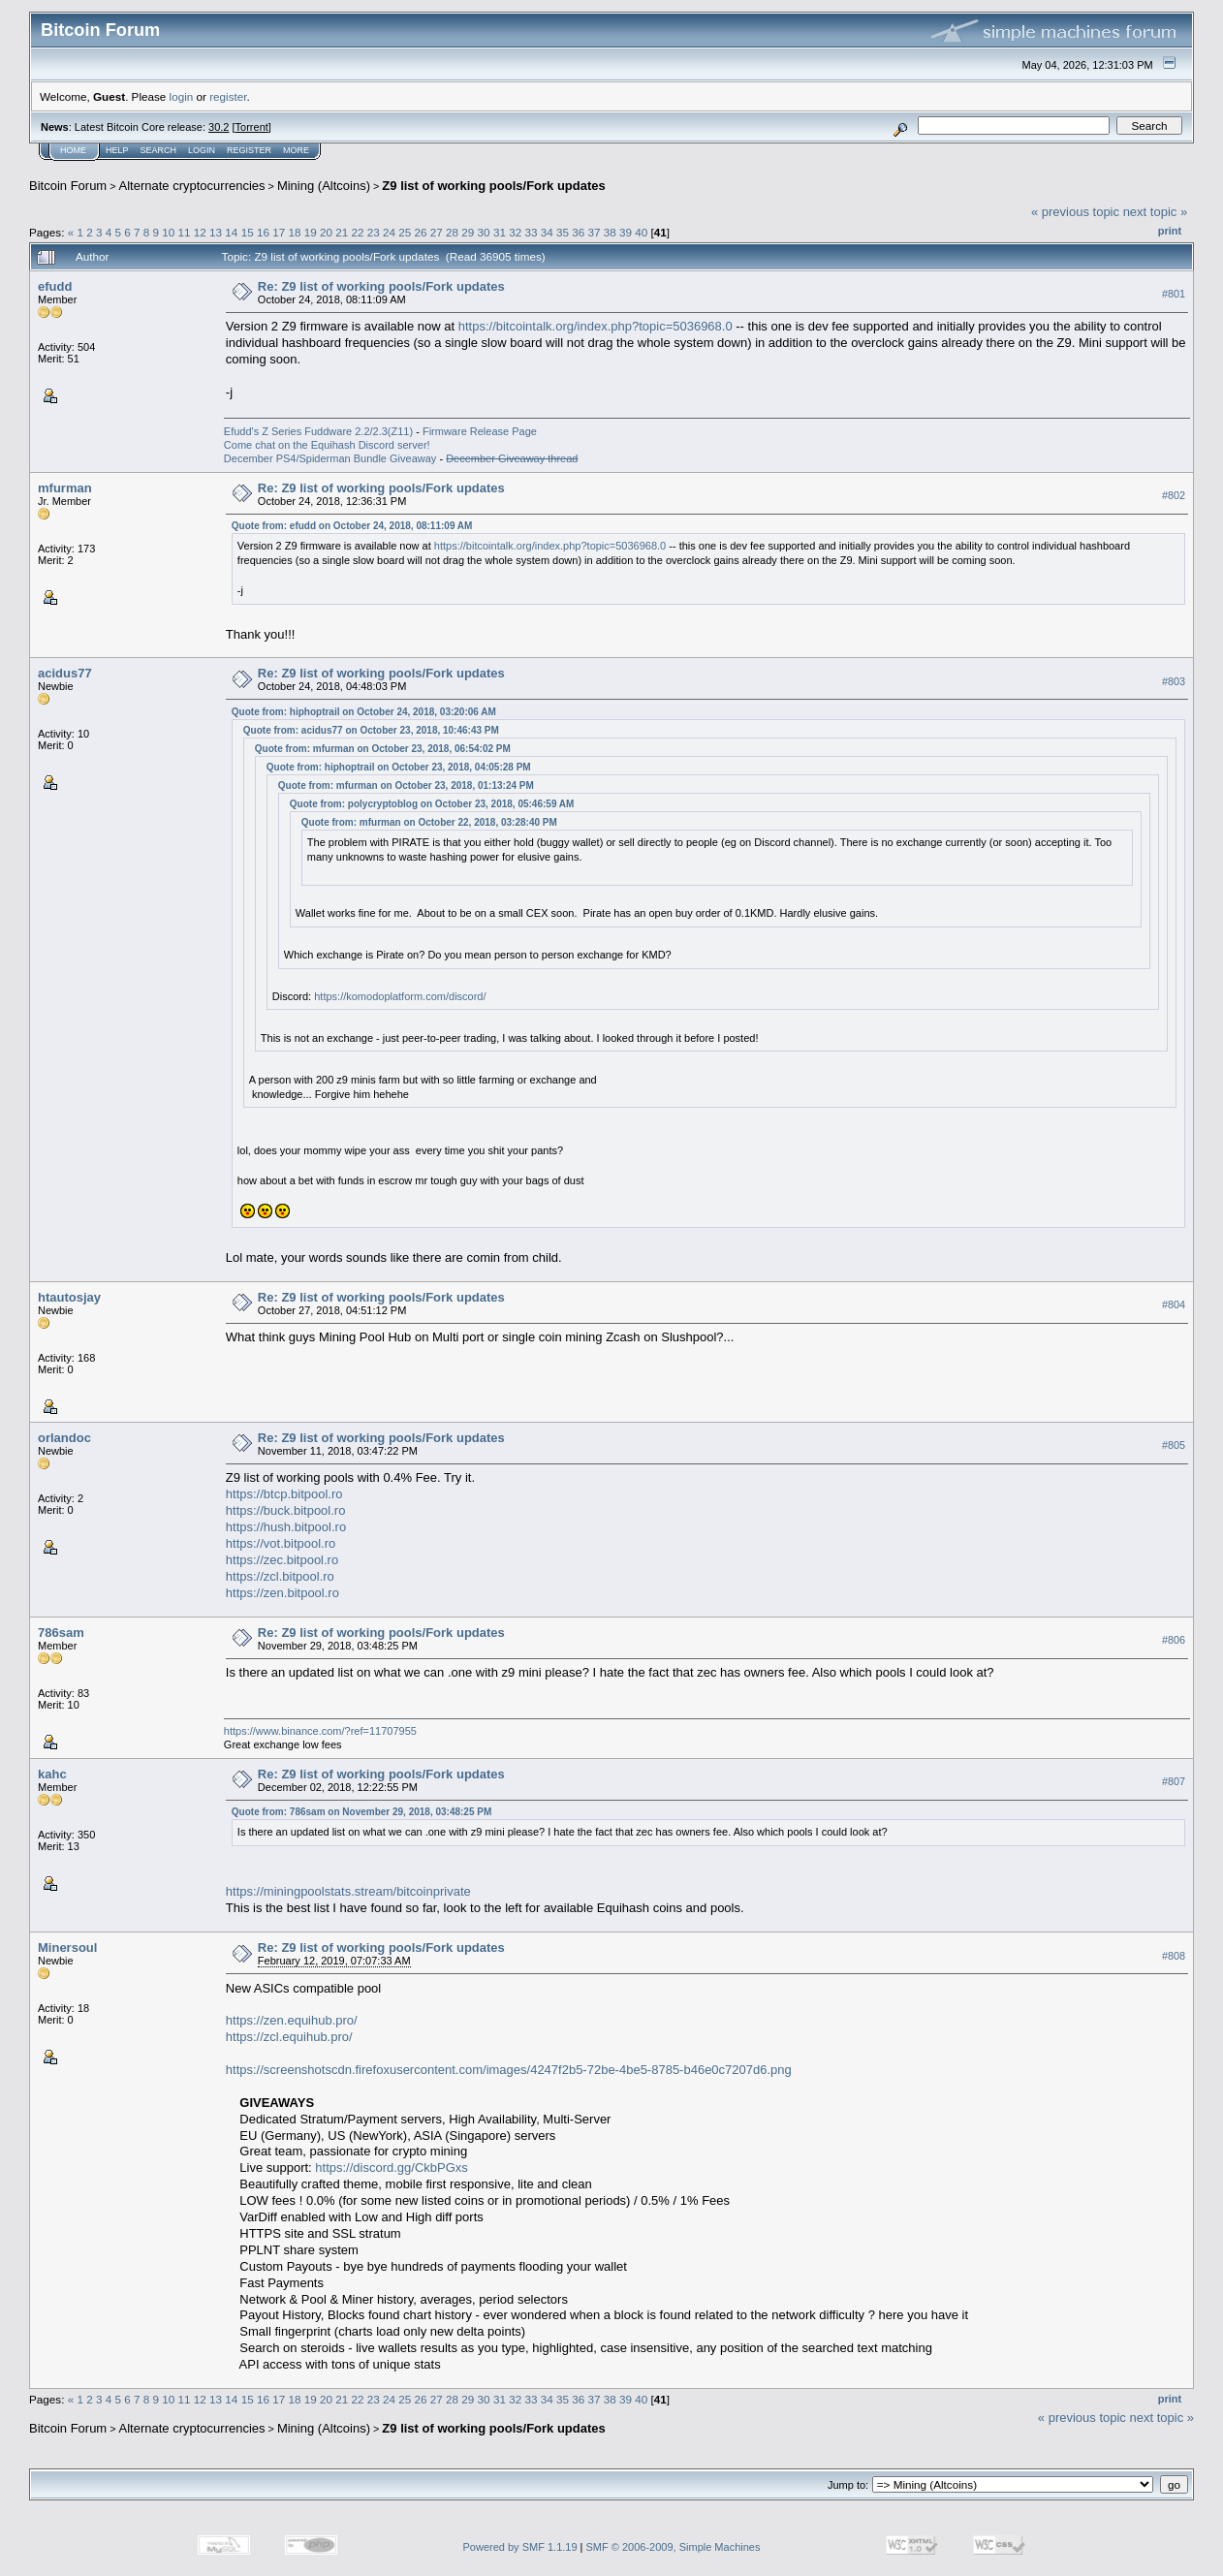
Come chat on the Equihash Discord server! (327, 445)
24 (389, 232)
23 (373, 232)
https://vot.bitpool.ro (280, 1543)
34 (547, 232)
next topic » (1155, 211)
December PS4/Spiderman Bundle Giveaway (330, 458)
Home (73, 150)
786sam (61, 1632)
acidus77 (65, 673)
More (296, 150)
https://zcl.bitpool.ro (280, 1576)
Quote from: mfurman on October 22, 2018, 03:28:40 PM (429, 822)
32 (515, 232)
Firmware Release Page (480, 431)
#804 (1173, 1304)
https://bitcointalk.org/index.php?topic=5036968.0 (595, 326)
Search (159, 150)
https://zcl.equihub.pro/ (289, 2036)
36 (578, 232)
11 (184, 232)
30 (484, 232)
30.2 (218, 127)
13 (215, 232)
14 (231, 232)
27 (436, 232)
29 (467, 232)
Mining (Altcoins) (323, 185)
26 (421, 232)
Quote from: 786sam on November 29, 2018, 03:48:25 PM (361, 1811)
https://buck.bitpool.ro (286, 1510)
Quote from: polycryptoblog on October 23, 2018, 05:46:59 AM (432, 804)
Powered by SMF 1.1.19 (520, 2547)
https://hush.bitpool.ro (286, 1527)
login (182, 96)
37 (593, 232)
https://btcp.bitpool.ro (284, 1494)
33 (530, 232)
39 (625, 232)
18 (294, 232)
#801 (1173, 293)
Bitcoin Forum (68, 185)
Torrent (251, 127)
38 (610, 232)
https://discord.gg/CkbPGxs (391, 2167)
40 (641, 232)
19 (310, 232)
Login (201, 150)
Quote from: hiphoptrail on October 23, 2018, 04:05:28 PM (399, 767)
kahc (52, 1774)
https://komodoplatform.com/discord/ (400, 996)
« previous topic (1075, 211)
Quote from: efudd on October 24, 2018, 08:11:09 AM (352, 525)
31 (499, 232)
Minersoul (67, 1947)
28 (452, 232)
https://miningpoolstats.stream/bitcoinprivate (348, 1891)
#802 (1173, 495)
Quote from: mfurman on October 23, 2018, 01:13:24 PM (406, 785)
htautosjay (69, 1297)
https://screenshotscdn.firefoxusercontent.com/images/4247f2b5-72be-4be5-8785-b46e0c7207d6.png (509, 2069)
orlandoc (64, 1437)
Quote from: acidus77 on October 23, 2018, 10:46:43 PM (371, 730)
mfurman (65, 488)
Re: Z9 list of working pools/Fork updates (381, 286)
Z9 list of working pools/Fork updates (493, 185)
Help (117, 150)
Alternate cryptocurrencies (192, 185)
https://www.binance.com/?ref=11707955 (320, 1731)
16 (263, 232)
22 (357, 232)
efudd (55, 286)
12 (200, 232)
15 (247, 232)
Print (1169, 230)
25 (404, 232)
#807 (1173, 1781)
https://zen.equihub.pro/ (292, 2020)
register (227, 96)
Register (249, 150)
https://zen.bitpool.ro (282, 1593)
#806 (1173, 1640)
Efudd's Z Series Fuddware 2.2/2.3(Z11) (318, 431)
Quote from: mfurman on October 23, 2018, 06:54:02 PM (383, 748)
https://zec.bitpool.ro (282, 1560)
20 (326, 232)
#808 (1173, 1956)
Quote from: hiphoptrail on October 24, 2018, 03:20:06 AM (364, 712)
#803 (1173, 681)
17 (278, 232)
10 (168, 232)
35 (562, 232)
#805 (1173, 1445)
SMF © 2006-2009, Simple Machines (673, 2547)
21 (341, 232)
